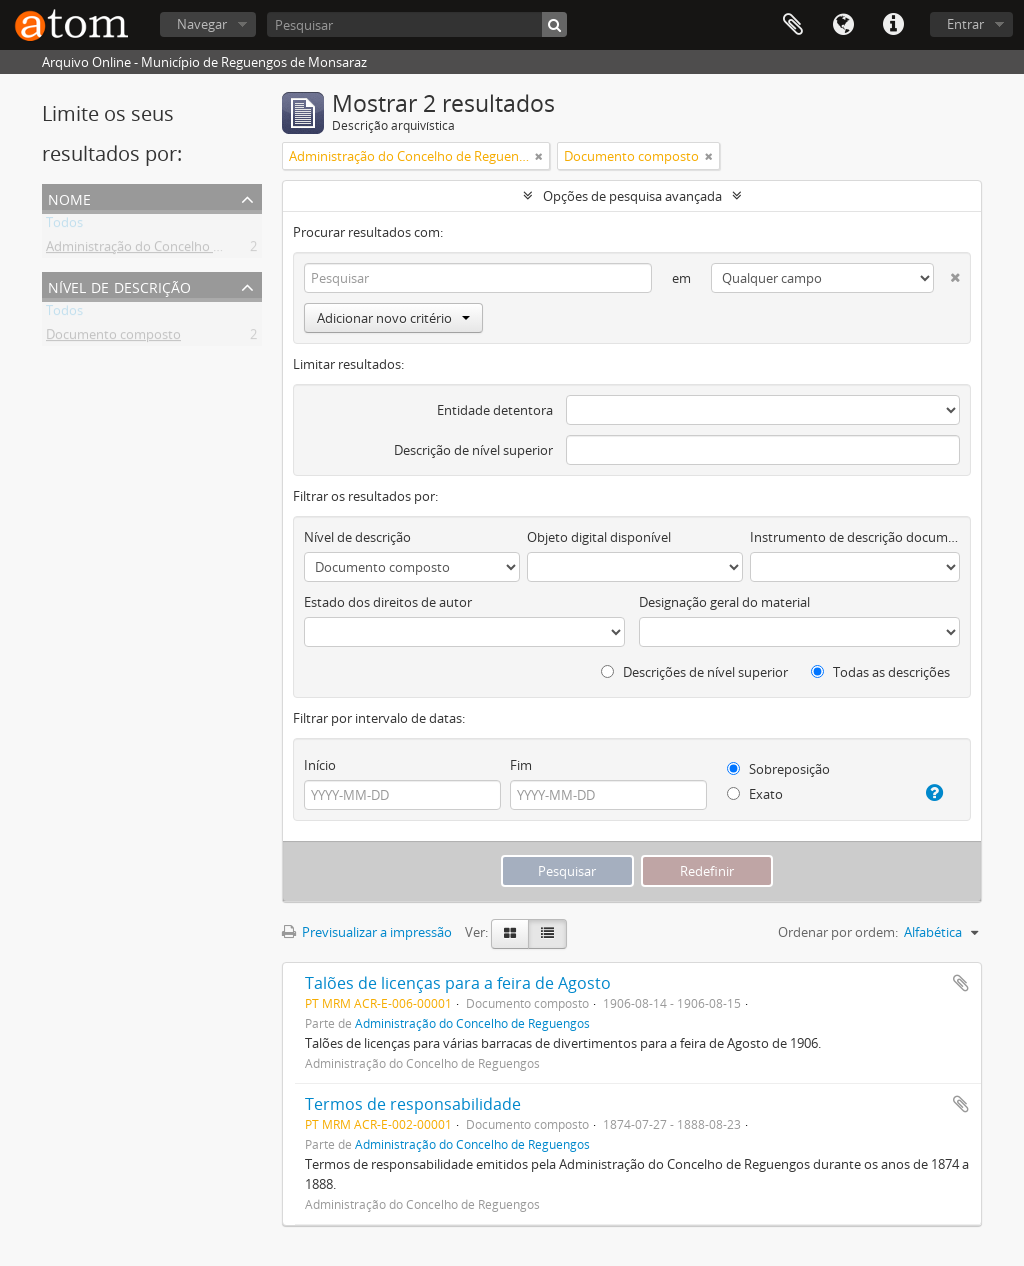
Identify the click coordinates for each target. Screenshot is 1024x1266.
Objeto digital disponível (599, 537)
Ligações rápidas (893, 25)
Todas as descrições (880, 672)
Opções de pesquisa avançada (632, 196)
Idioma (843, 25)
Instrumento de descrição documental (855, 537)
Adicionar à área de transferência (961, 983)
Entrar (965, 24)
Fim (521, 765)
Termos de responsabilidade (413, 1104)
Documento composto (113, 338)
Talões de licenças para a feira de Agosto (458, 983)
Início (320, 765)
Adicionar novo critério (393, 318)
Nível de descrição (119, 285)
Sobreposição (778, 769)
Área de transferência (793, 25)
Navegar (202, 24)
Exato (755, 794)
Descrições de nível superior (694, 672)
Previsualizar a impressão (367, 932)
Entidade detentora (495, 410)
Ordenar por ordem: (838, 932)
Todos (64, 226)
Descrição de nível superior (473, 450)
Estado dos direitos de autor (388, 602)
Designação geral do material (724, 602)
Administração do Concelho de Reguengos (171, 250)
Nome (69, 197)
